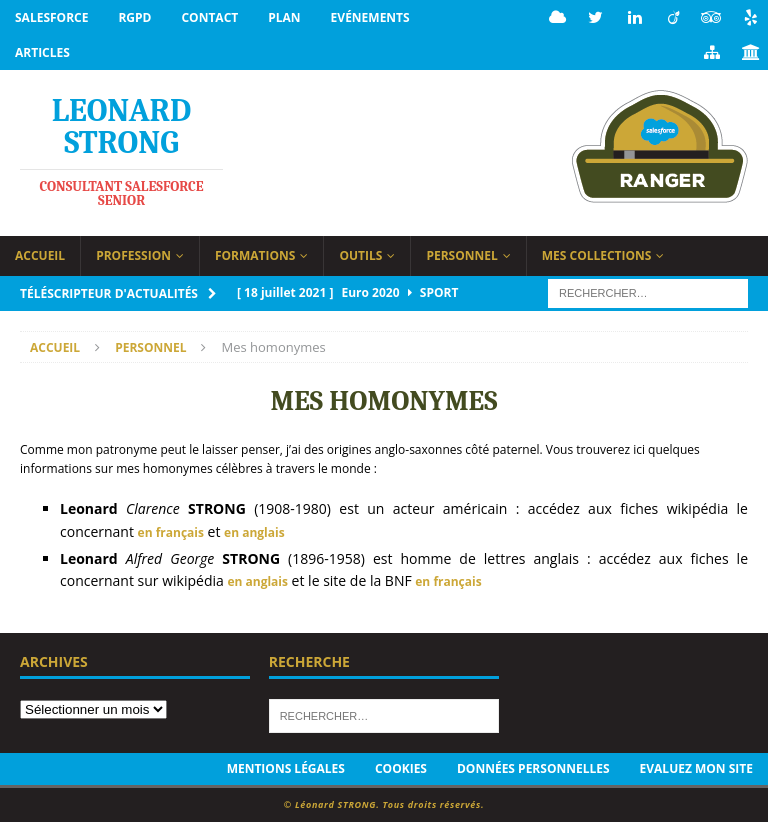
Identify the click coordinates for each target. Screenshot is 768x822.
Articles (42, 52)
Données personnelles (533, 768)
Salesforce (51, 17)
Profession (133, 255)
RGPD (134, 17)
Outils (360, 255)
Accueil (40, 255)
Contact (209, 17)
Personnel (461, 255)
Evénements (370, 17)
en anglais (254, 532)
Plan (284, 17)
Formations (255, 255)
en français (171, 532)
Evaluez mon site (696, 768)
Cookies (401, 768)
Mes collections (597, 255)
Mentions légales (286, 768)
